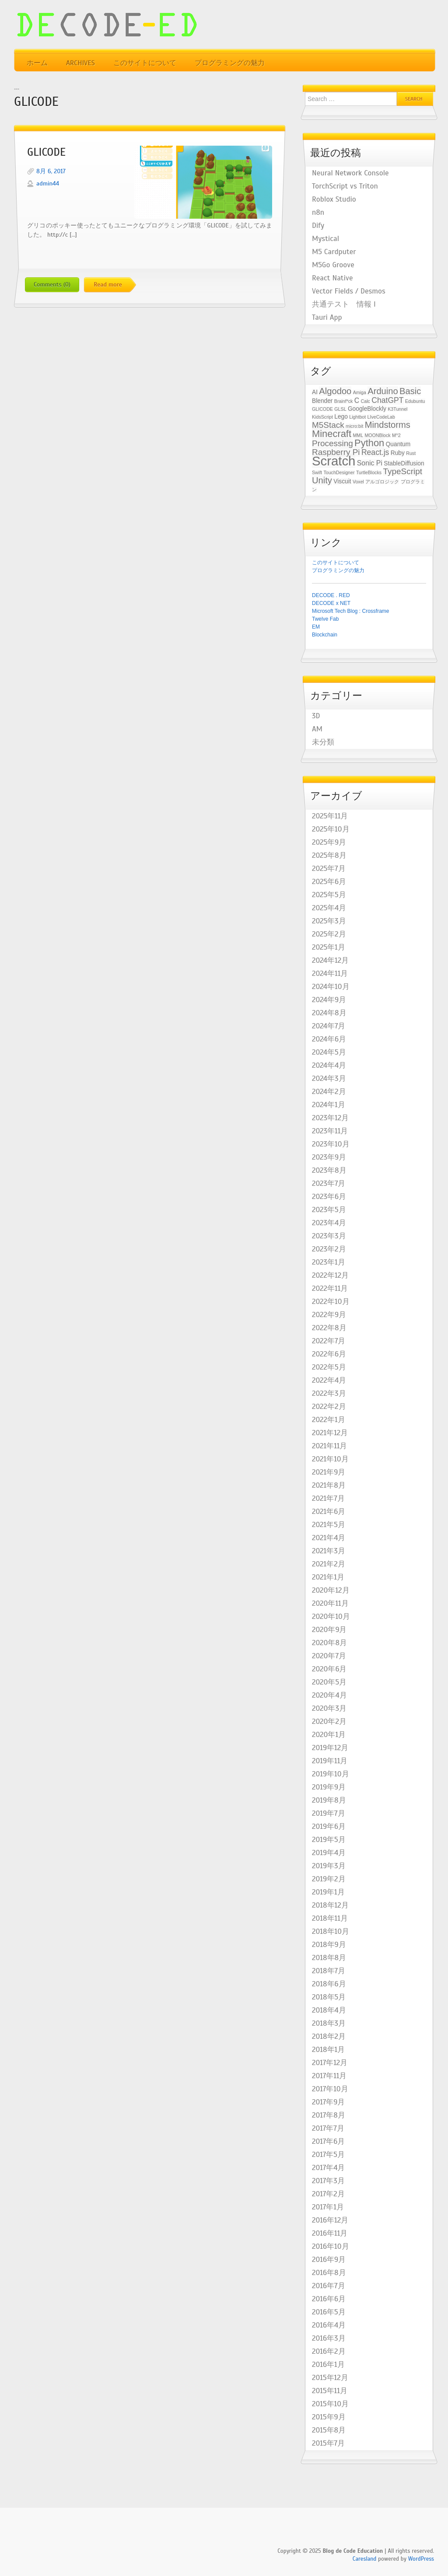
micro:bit (354, 426)
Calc (365, 401)
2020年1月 (329, 1734)
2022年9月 (329, 1315)
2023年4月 (329, 1223)
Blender (322, 401)
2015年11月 (329, 2391)
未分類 (323, 742)
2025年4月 (329, 908)
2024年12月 (330, 960)
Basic (410, 391)
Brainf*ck (343, 401)
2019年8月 (329, 1800)
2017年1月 (328, 2207)
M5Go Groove (333, 265)
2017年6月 (328, 2141)
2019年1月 (328, 1892)
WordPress (421, 2558)
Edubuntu (415, 401)
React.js (375, 452)
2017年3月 (328, 2181)
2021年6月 (328, 1511)
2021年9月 (328, 1472)
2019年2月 (329, 1879)
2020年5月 (329, 1682)
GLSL (340, 409)
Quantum (398, 444)
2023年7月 (329, 1183)
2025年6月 (329, 881)
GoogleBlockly (367, 408)
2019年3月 (329, 1866)
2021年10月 (330, 1459)
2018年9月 (329, 1944)
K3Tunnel (397, 409)
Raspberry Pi (336, 452)
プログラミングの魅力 (230, 63)
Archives (80, 63)
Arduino (383, 391)
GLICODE (46, 152)
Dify (318, 225)
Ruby (398, 453)
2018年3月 (329, 2023)
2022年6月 (329, 1354)
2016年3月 (329, 2338)
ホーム (37, 63)
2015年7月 (328, 2443)
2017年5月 (328, 2154)
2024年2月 (329, 1091)
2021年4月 (328, 1538)
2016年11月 (329, 2233)
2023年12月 (330, 1118)
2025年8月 (329, 855)
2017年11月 (329, 2076)
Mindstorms (387, 425)
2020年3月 (329, 1708)
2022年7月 (329, 1341)
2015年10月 (330, 2404)
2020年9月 (329, 1629)
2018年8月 (329, 1958)
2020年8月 (329, 1643)
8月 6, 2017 (51, 171)
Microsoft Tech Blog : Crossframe (350, 611)
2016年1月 (328, 2364)
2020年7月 (329, 1656)
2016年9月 (329, 2259)
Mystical (325, 238)
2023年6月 (329, 1196)
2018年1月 (328, 2049)
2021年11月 (329, 1446)
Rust (411, 453)
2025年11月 (330, 816)
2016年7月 (328, 2286)
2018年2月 (329, 2036)
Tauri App (327, 317)
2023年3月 (329, 1236)
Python (369, 442)
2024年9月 (329, 1000)
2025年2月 (329, 934)
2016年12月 (330, 2220)
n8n (318, 212)
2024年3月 (329, 1078)
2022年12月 (330, 1275)
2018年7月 (328, 1971)
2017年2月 (328, 2194)
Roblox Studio (334, 199)
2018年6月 (329, 1984)
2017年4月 (328, 2168)
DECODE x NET (331, 603)
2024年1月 (328, 1105)
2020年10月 (331, 1616)
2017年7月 (328, 2128)
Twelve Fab (325, 619)
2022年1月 (328, 1420)
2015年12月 (330, 2377)
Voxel (358, 481)
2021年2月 (328, 1564)
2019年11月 (329, 1761)
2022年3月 (329, 1393)
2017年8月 (328, 2115)
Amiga (359, 392)
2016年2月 (329, 2351)
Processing (332, 443)
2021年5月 (328, 1524)
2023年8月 (329, 1170)
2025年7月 (329, 868)
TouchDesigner (338, 472)
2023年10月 (331, 1144)
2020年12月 (331, 1590)
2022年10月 (331, 1301)
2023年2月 (329, 1249)
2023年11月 (330, 1131)
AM (317, 729)
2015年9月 (329, 2417)
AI (315, 392)
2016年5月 (329, 2312)
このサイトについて (144, 63)
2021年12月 (330, 1433)
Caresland (365, 2558)
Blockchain (324, 635)
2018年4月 (329, 2010)
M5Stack (328, 425)
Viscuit (342, 481)
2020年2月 (329, 1721)
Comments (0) (52, 284)
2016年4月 (329, 2325)
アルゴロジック (382, 481)
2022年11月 (330, 1288)
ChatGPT (387, 400)
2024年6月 (329, 1039)
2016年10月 (330, 2246)
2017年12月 (329, 2063)
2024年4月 (329, 1065)
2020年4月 (329, 1695)
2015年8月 (329, 2430)
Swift (317, 472)
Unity (322, 480)
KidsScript (322, 416)
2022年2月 (329, 1406)
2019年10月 (330, 1774)
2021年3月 (328, 1551)
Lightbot (357, 416)
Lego (341, 416)
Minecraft (331, 433)
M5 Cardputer (334, 252)
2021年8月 (329, 1485)
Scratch (333, 461)
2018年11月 (330, 1918)
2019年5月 (329, 1839)
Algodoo (335, 391)
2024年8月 (329, 1013)
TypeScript (402, 471)
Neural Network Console (350, 173)
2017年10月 (330, 2089)
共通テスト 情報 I (344, 304)
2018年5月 (329, 1997)
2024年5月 (329, 1052)
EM (316, 627)
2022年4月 (329, 1380)
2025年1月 (328, 947)
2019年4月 (329, 1853)
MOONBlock (377, 435)
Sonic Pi (369, 463)
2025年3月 (329, 921)
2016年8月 (329, 2272)
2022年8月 (329, 1328)
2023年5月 (329, 1210)
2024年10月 (331, 986)
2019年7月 (328, 1813)
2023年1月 (328, 1262)
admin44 (47, 183)
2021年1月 (328, 1577)
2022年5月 (329, 1367)
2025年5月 (329, 895)
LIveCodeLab (381, 416)
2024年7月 (329, 1026)
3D (316, 716)
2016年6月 (329, 2299)
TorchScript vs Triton (345, 186)
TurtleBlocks (369, 472)
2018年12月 (330, 1905)
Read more (108, 284)
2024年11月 (330, 973)
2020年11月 (330, 1603)
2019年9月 (329, 1787)
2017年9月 (328, 2102)
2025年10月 (331, 829)
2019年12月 (330, 1748)
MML (358, 435)
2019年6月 (329, 1826)
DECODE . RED (331, 595)
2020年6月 (329, 1669)
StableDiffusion (404, 463)
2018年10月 (330, 1931)
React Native (332, 278)
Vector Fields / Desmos (348, 291)
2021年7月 (328, 1498)
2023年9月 (329, 1157)
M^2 (396, 435)
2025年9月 (329, 842)
